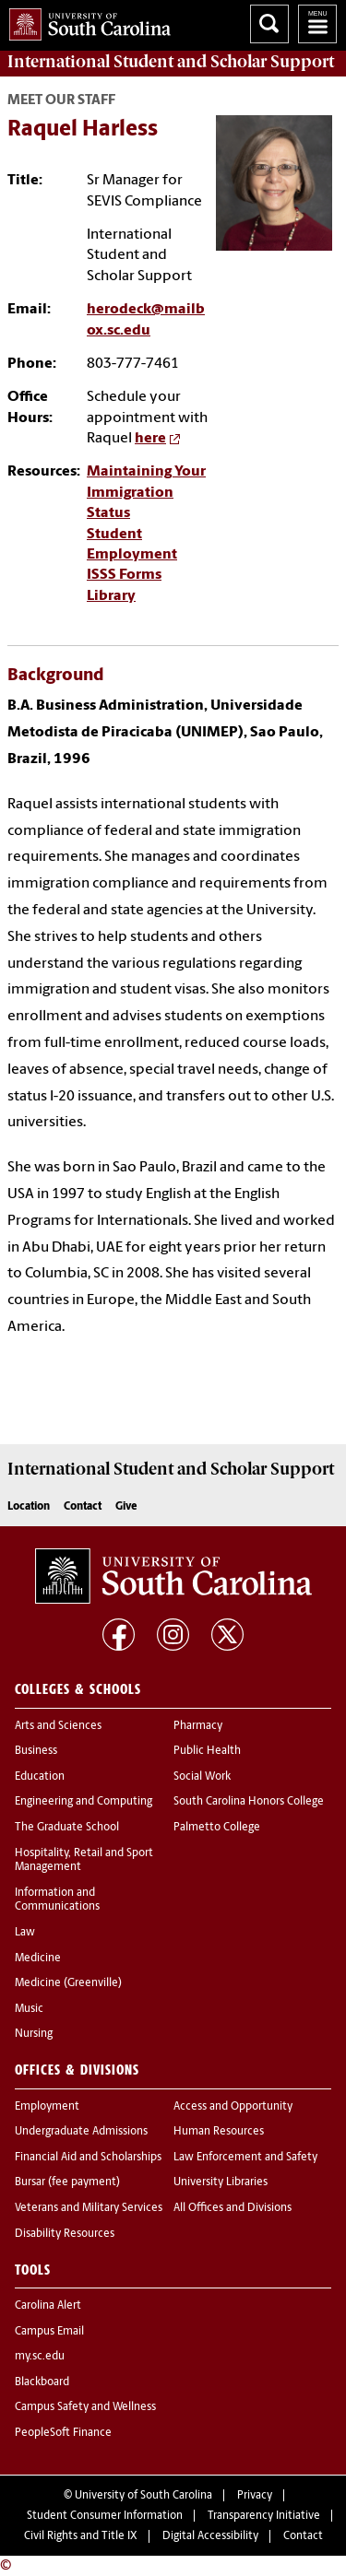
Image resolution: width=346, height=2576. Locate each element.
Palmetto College (216, 1827)
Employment (47, 2106)
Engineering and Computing (83, 1801)
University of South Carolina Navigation (317, 24)
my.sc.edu (40, 2356)
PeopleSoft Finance (63, 2433)
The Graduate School (67, 1827)
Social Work (202, 1776)
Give (126, 1506)
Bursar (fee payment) (67, 2182)
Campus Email (49, 2331)
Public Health (207, 1751)
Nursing (34, 2034)
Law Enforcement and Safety (245, 2157)
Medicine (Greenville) (68, 1983)
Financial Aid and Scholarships (88, 2157)
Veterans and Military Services (88, 2208)
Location (28, 1506)
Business (36, 1751)
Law (25, 1932)
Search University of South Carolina (269, 24)
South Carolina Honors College (248, 1801)
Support (170, 62)
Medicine (38, 1958)
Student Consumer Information (105, 2516)
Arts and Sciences (58, 1726)
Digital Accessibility (210, 2536)
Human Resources (218, 2131)
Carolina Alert (48, 2305)
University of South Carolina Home (85, 20)
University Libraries (220, 2182)
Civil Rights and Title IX (80, 2536)
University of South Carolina (143, 2495)
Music (29, 2009)
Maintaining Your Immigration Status (146, 493)
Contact (82, 1506)
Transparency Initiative (264, 2516)
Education (40, 1776)
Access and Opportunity (232, 2106)
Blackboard (42, 2382)
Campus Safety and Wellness (85, 2407)
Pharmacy (197, 1726)
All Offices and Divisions (232, 2208)
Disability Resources (64, 2234)
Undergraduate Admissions (81, 2131)
